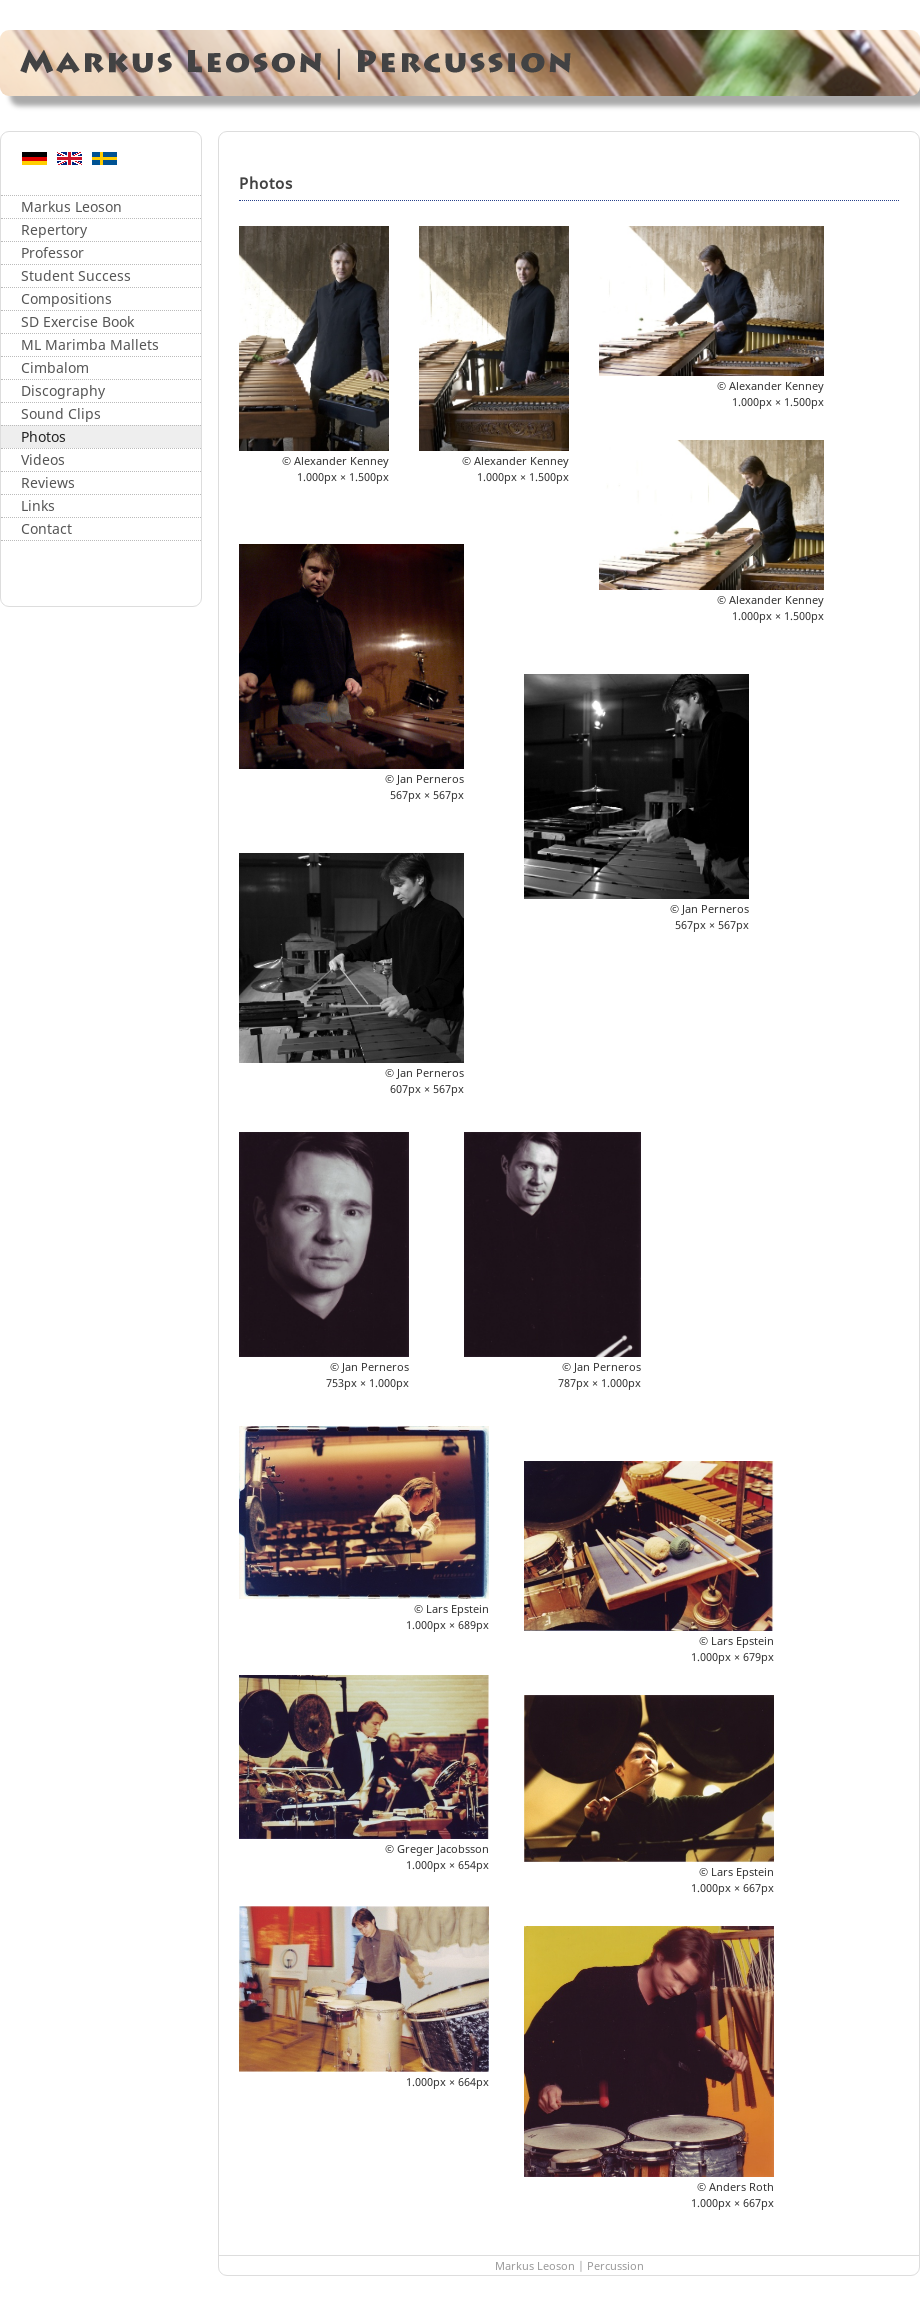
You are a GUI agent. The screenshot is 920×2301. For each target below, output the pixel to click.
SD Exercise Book (77, 321)
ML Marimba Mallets (90, 344)
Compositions (66, 298)
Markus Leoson (71, 206)
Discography (63, 390)
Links (38, 505)
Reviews (48, 482)
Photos (43, 436)
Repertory (54, 229)
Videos (43, 459)
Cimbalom (55, 367)
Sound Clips (61, 413)
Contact (46, 528)
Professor (52, 252)
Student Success (76, 275)
